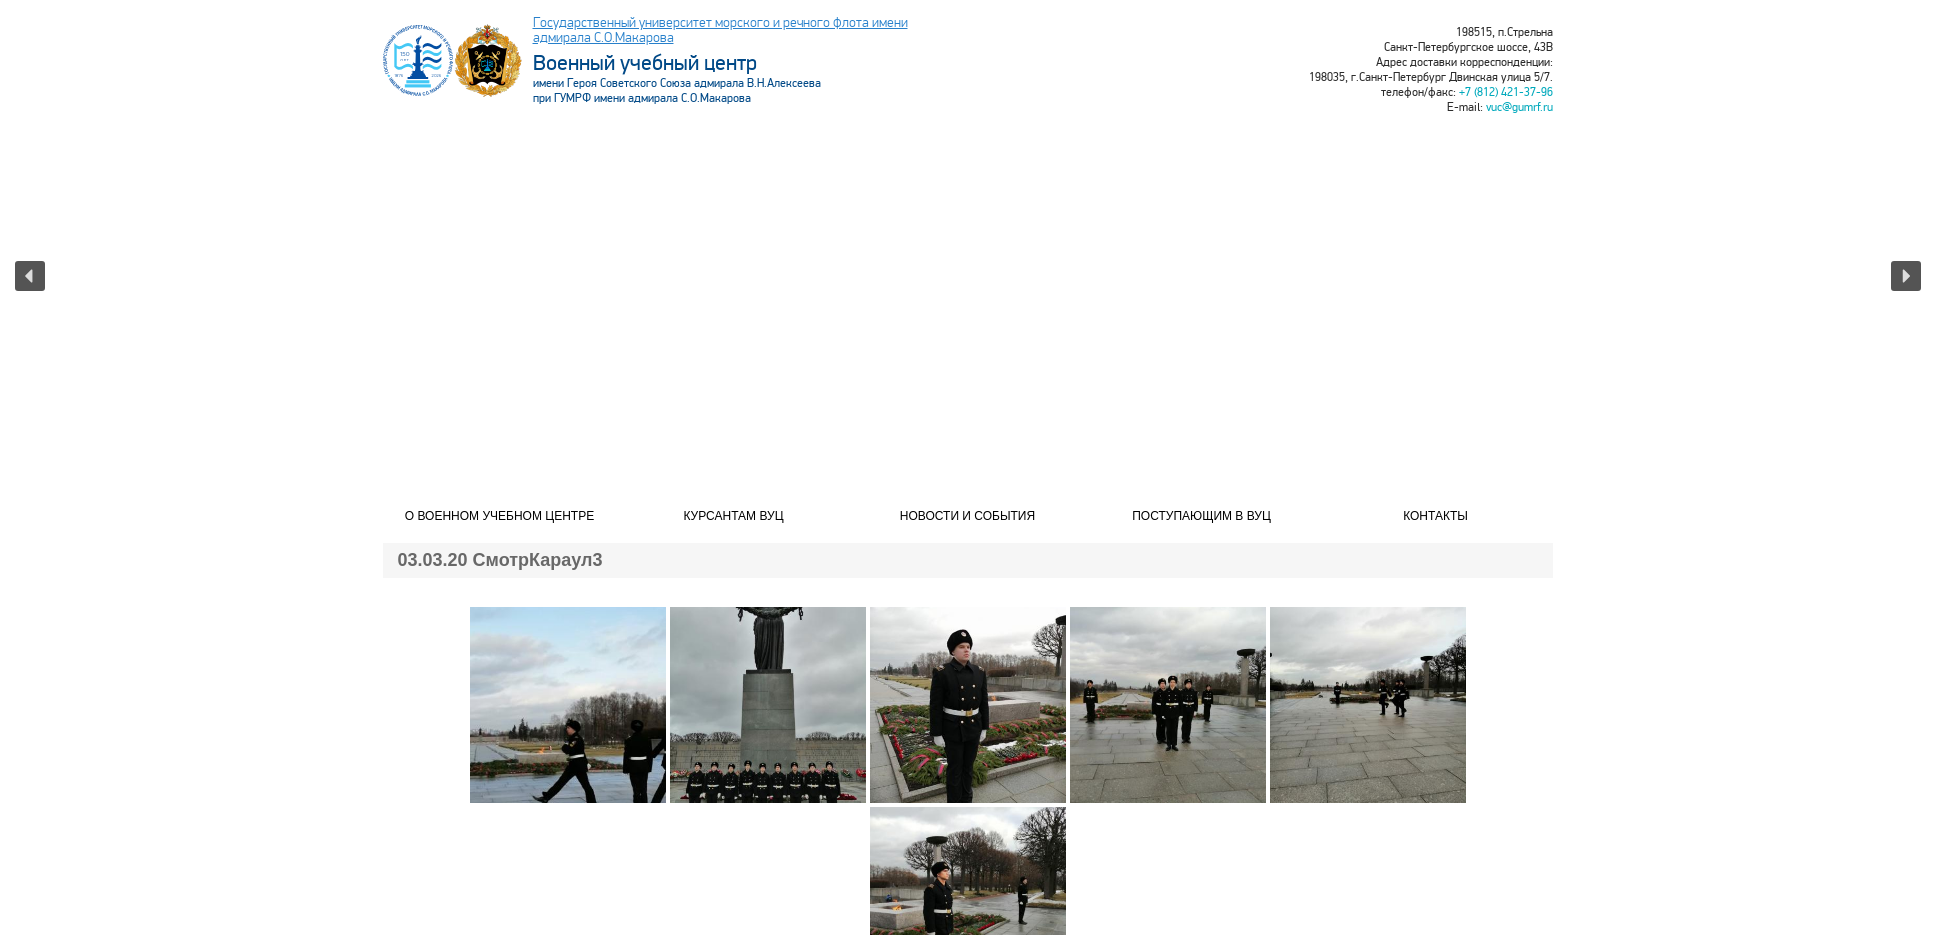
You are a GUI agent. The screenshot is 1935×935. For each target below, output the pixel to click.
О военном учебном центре (499, 516)
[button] (30, 276)
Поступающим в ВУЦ (1201, 516)
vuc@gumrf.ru (1519, 107)
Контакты (1435, 516)
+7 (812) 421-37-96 (1506, 92)
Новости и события (967, 516)
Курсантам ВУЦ (733, 516)
